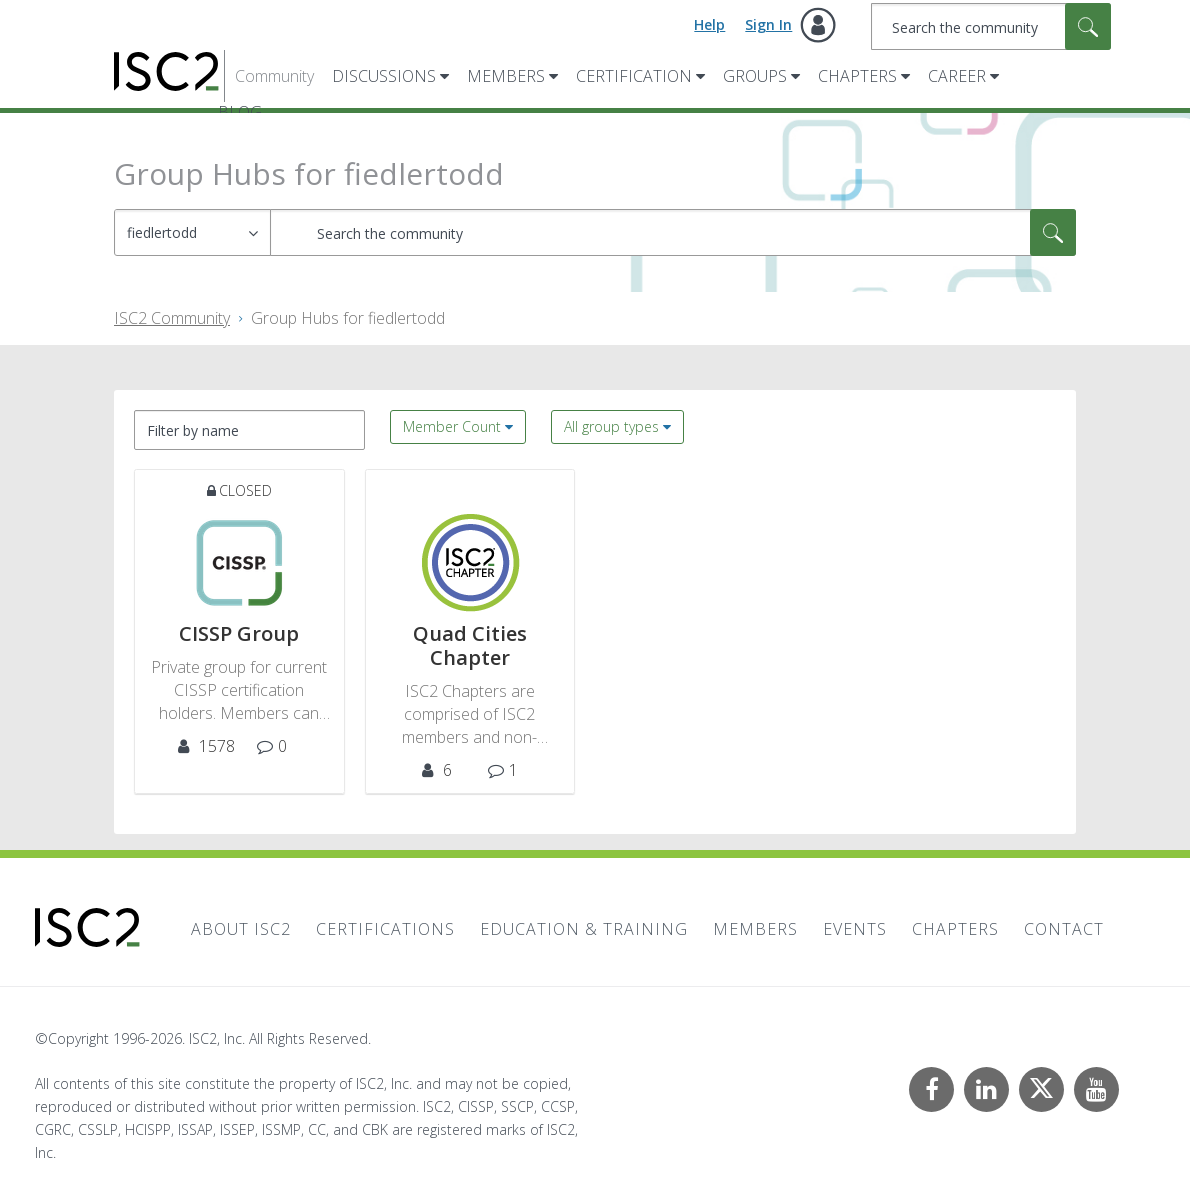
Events (855, 929)
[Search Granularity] (192, 232)
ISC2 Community (172, 318)
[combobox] (991, 26)
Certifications (385, 929)
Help (709, 24)
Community (274, 76)
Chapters (857, 76)
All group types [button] (611, 426)
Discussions (384, 76)
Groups (755, 76)
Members (506, 76)
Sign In (768, 24)
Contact (1064, 929)
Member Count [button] (452, 426)
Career (957, 76)
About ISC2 (241, 929)
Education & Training (584, 929)
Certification (634, 76)
